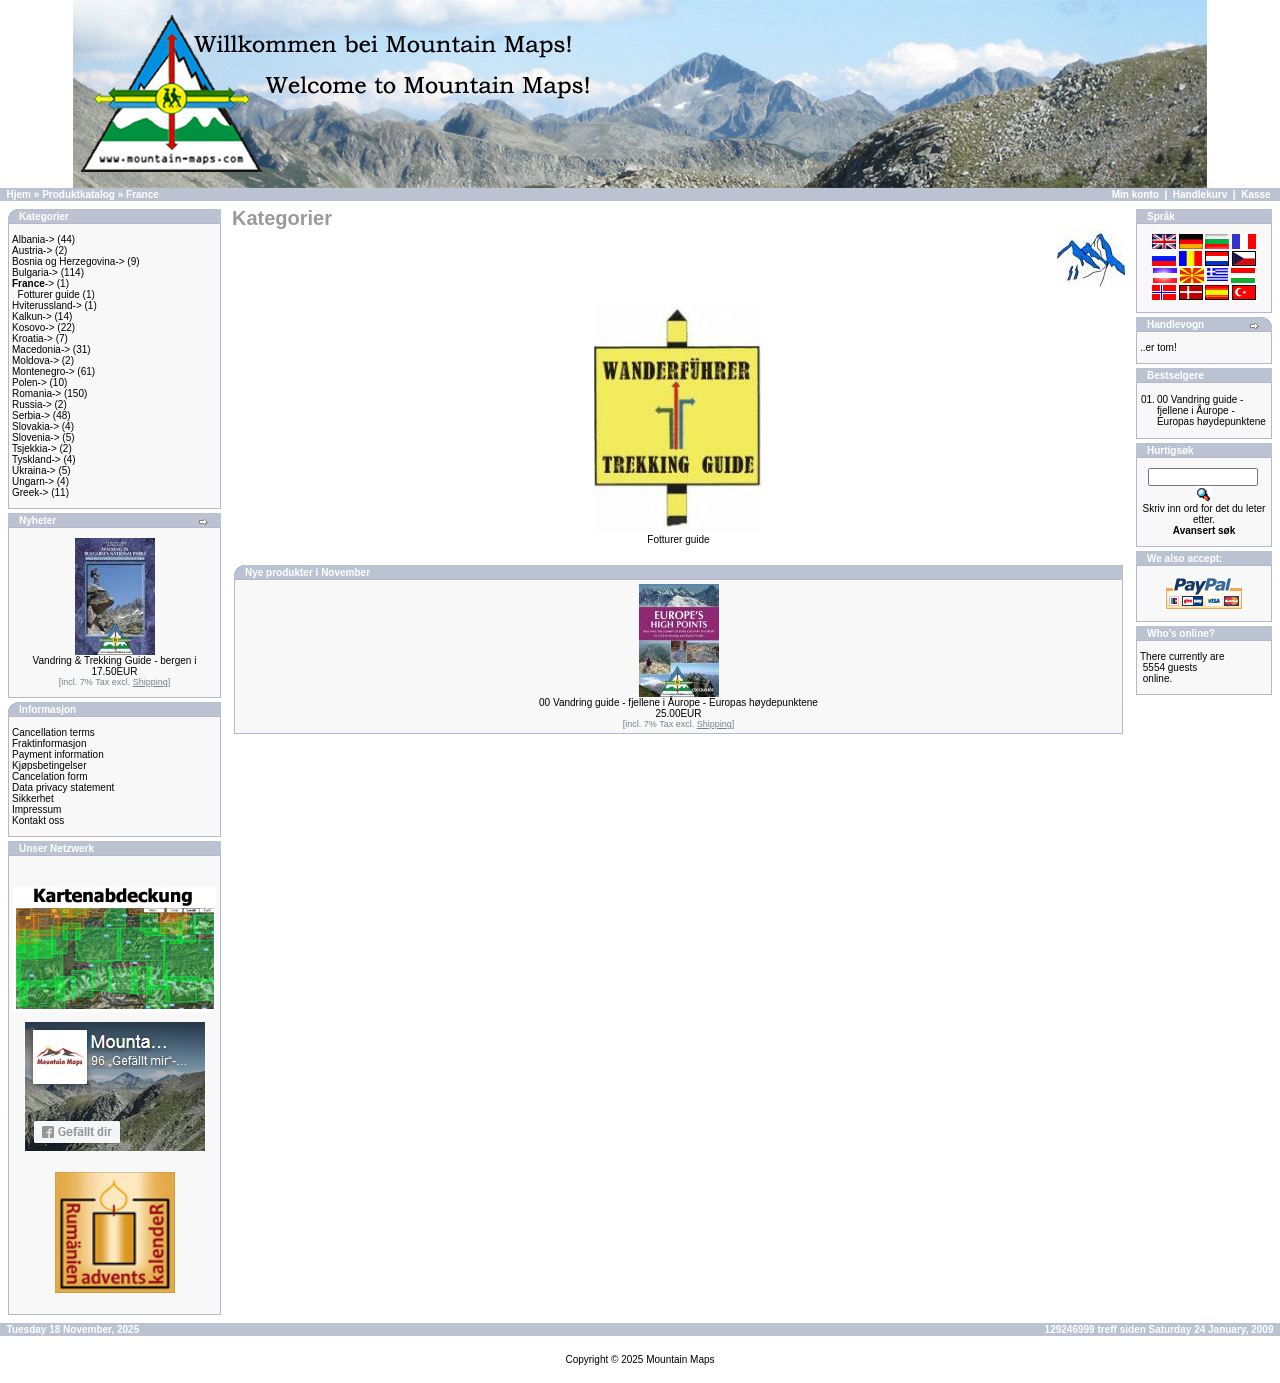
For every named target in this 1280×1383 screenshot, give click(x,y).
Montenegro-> (43, 371)
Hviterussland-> (47, 305)
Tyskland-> (36, 459)
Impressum (36, 809)
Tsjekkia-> (34, 448)
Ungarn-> (33, 481)
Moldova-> (35, 360)
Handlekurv (1200, 194)
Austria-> (32, 250)
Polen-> (29, 382)
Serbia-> (31, 415)
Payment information (58, 754)
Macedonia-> (41, 349)
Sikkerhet (33, 798)
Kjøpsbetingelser (49, 765)
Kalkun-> (32, 316)
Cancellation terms (53, 732)
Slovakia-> (35, 426)
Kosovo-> (33, 327)
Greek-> (30, 492)
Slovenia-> (36, 437)
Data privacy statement (63, 787)
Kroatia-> (32, 338)
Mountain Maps (680, 1359)
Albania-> (33, 239)
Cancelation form (50, 776)
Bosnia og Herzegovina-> (68, 261)
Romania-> (36, 393)
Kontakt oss (38, 820)
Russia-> (32, 404)
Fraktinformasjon (49, 743)
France (142, 194)
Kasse (1255, 194)
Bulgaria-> (35, 272)
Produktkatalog (78, 194)
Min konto (1135, 194)
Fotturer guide (49, 294)
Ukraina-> (34, 470)
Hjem (19, 194)
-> (33, 283)
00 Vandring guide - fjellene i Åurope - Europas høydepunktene (678, 702)
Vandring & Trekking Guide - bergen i (115, 660)
